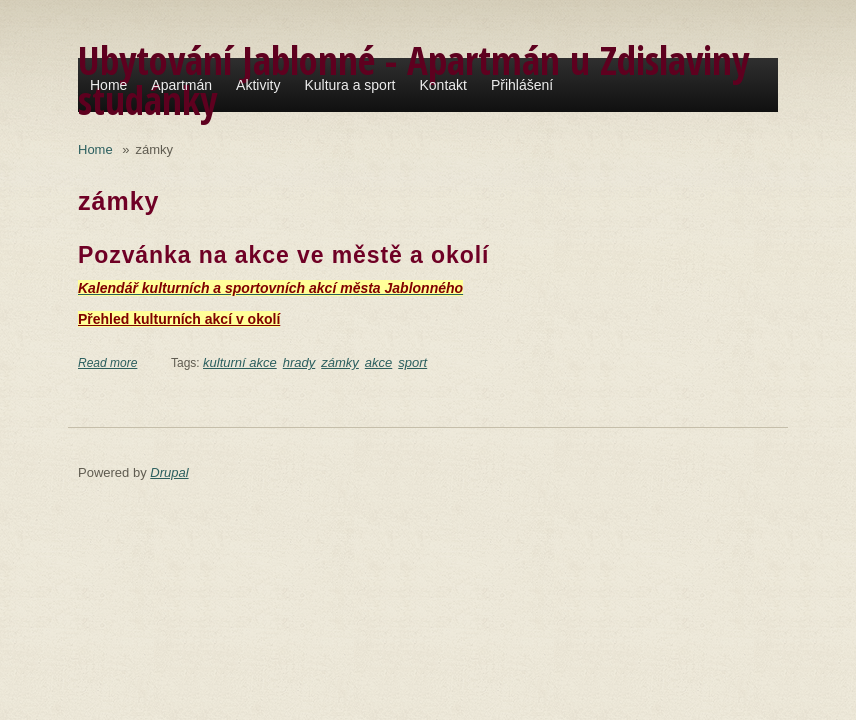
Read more (107, 363)
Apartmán (181, 85)
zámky (340, 362)
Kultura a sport (349, 85)
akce (378, 362)
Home (108, 85)
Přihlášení (522, 85)
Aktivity (258, 85)
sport (412, 362)
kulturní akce (240, 362)
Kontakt (442, 85)
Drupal (169, 472)
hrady (299, 362)
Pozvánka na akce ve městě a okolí (283, 255)
